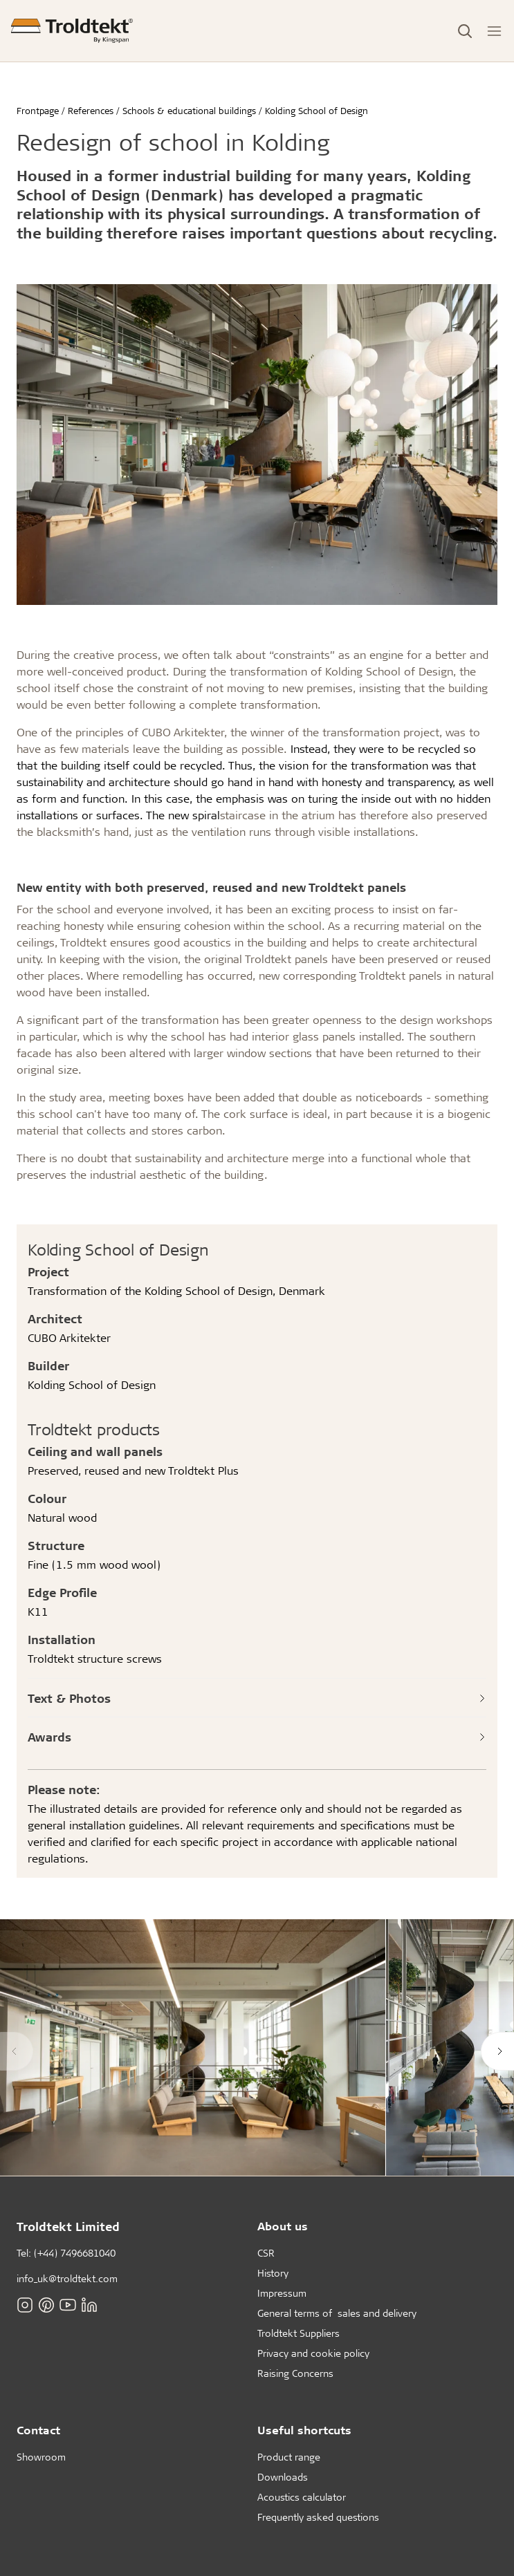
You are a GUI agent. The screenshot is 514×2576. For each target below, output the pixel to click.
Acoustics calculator (301, 2496)
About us (282, 2226)
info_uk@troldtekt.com (67, 2278)
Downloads (282, 2476)
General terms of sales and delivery (336, 2313)
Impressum (281, 2292)
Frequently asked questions (318, 2516)
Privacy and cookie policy (313, 2353)
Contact (38, 2430)
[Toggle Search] (465, 31)
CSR (266, 2252)
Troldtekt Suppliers (298, 2333)
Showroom (41, 2456)
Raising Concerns (295, 2373)
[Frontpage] (72, 31)
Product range (288, 2456)
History (272, 2272)
